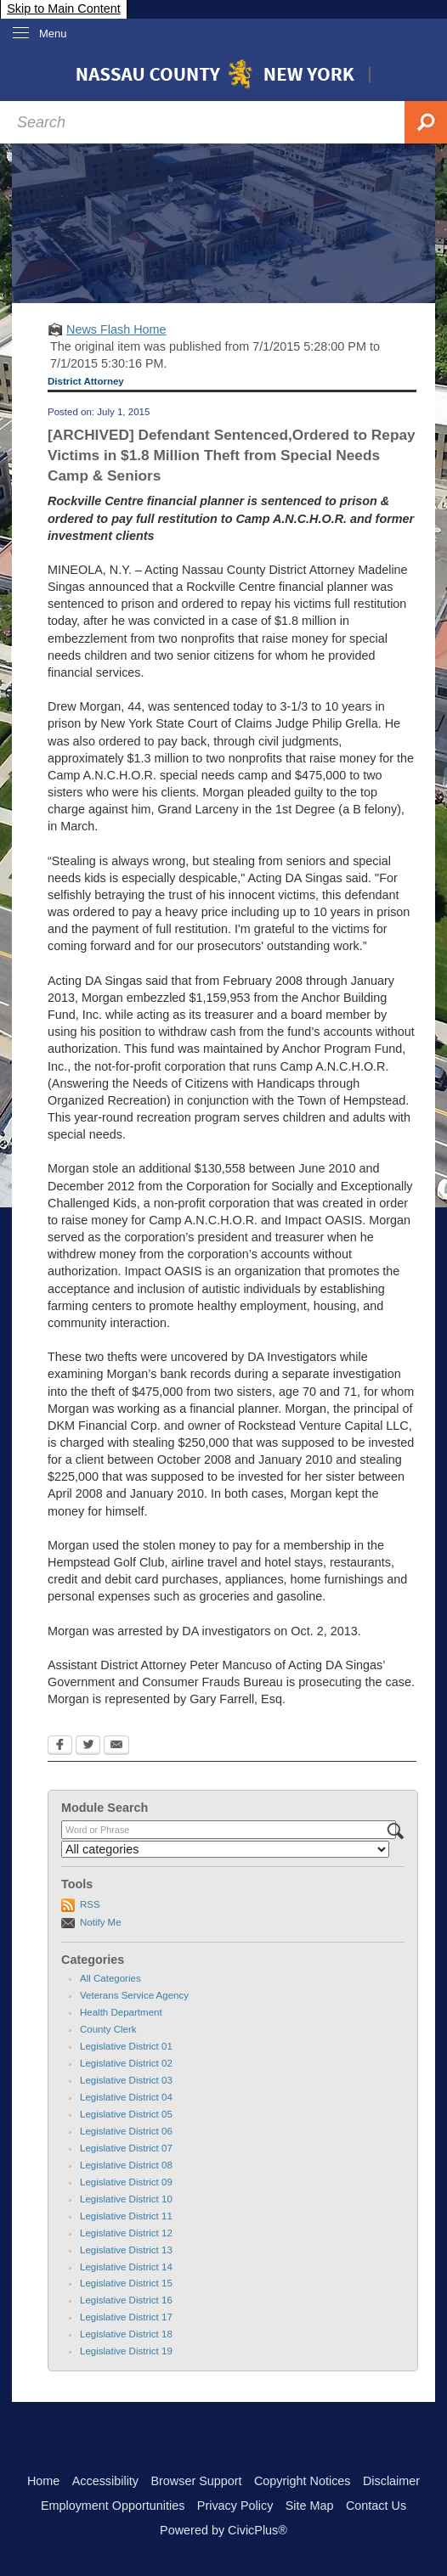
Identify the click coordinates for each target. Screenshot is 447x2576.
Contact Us (376, 2505)
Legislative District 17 (126, 2317)
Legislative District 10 (126, 2199)
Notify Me (101, 1922)
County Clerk (108, 2029)
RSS (90, 1904)
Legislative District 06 (126, 2131)
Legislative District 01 (126, 2046)
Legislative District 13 (126, 2250)
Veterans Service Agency (134, 1995)
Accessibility (105, 2481)
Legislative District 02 (126, 2063)
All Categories (110, 1978)
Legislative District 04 (126, 2097)
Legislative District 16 (126, 2300)
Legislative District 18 (126, 2334)
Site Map (310, 2505)
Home (43, 2481)
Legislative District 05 (126, 2114)
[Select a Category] (225, 1849)
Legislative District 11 (126, 2216)
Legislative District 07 (126, 2148)
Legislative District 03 (126, 2080)
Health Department (121, 2012)
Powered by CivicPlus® (223, 2530)
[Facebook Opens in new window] (60, 1746)
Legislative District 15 (126, 2283)
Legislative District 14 (126, 2267)
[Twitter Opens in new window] (88, 1746)
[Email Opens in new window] (116, 1746)
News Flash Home (116, 329)
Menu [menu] (53, 33)
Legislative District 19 (126, 2351)
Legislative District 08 (126, 2165)
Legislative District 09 (126, 2182)
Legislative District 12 (126, 2233)
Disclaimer (391, 2481)
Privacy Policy (235, 2505)
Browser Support (195, 2481)
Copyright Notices (302, 2481)
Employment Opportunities (113, 2505)
